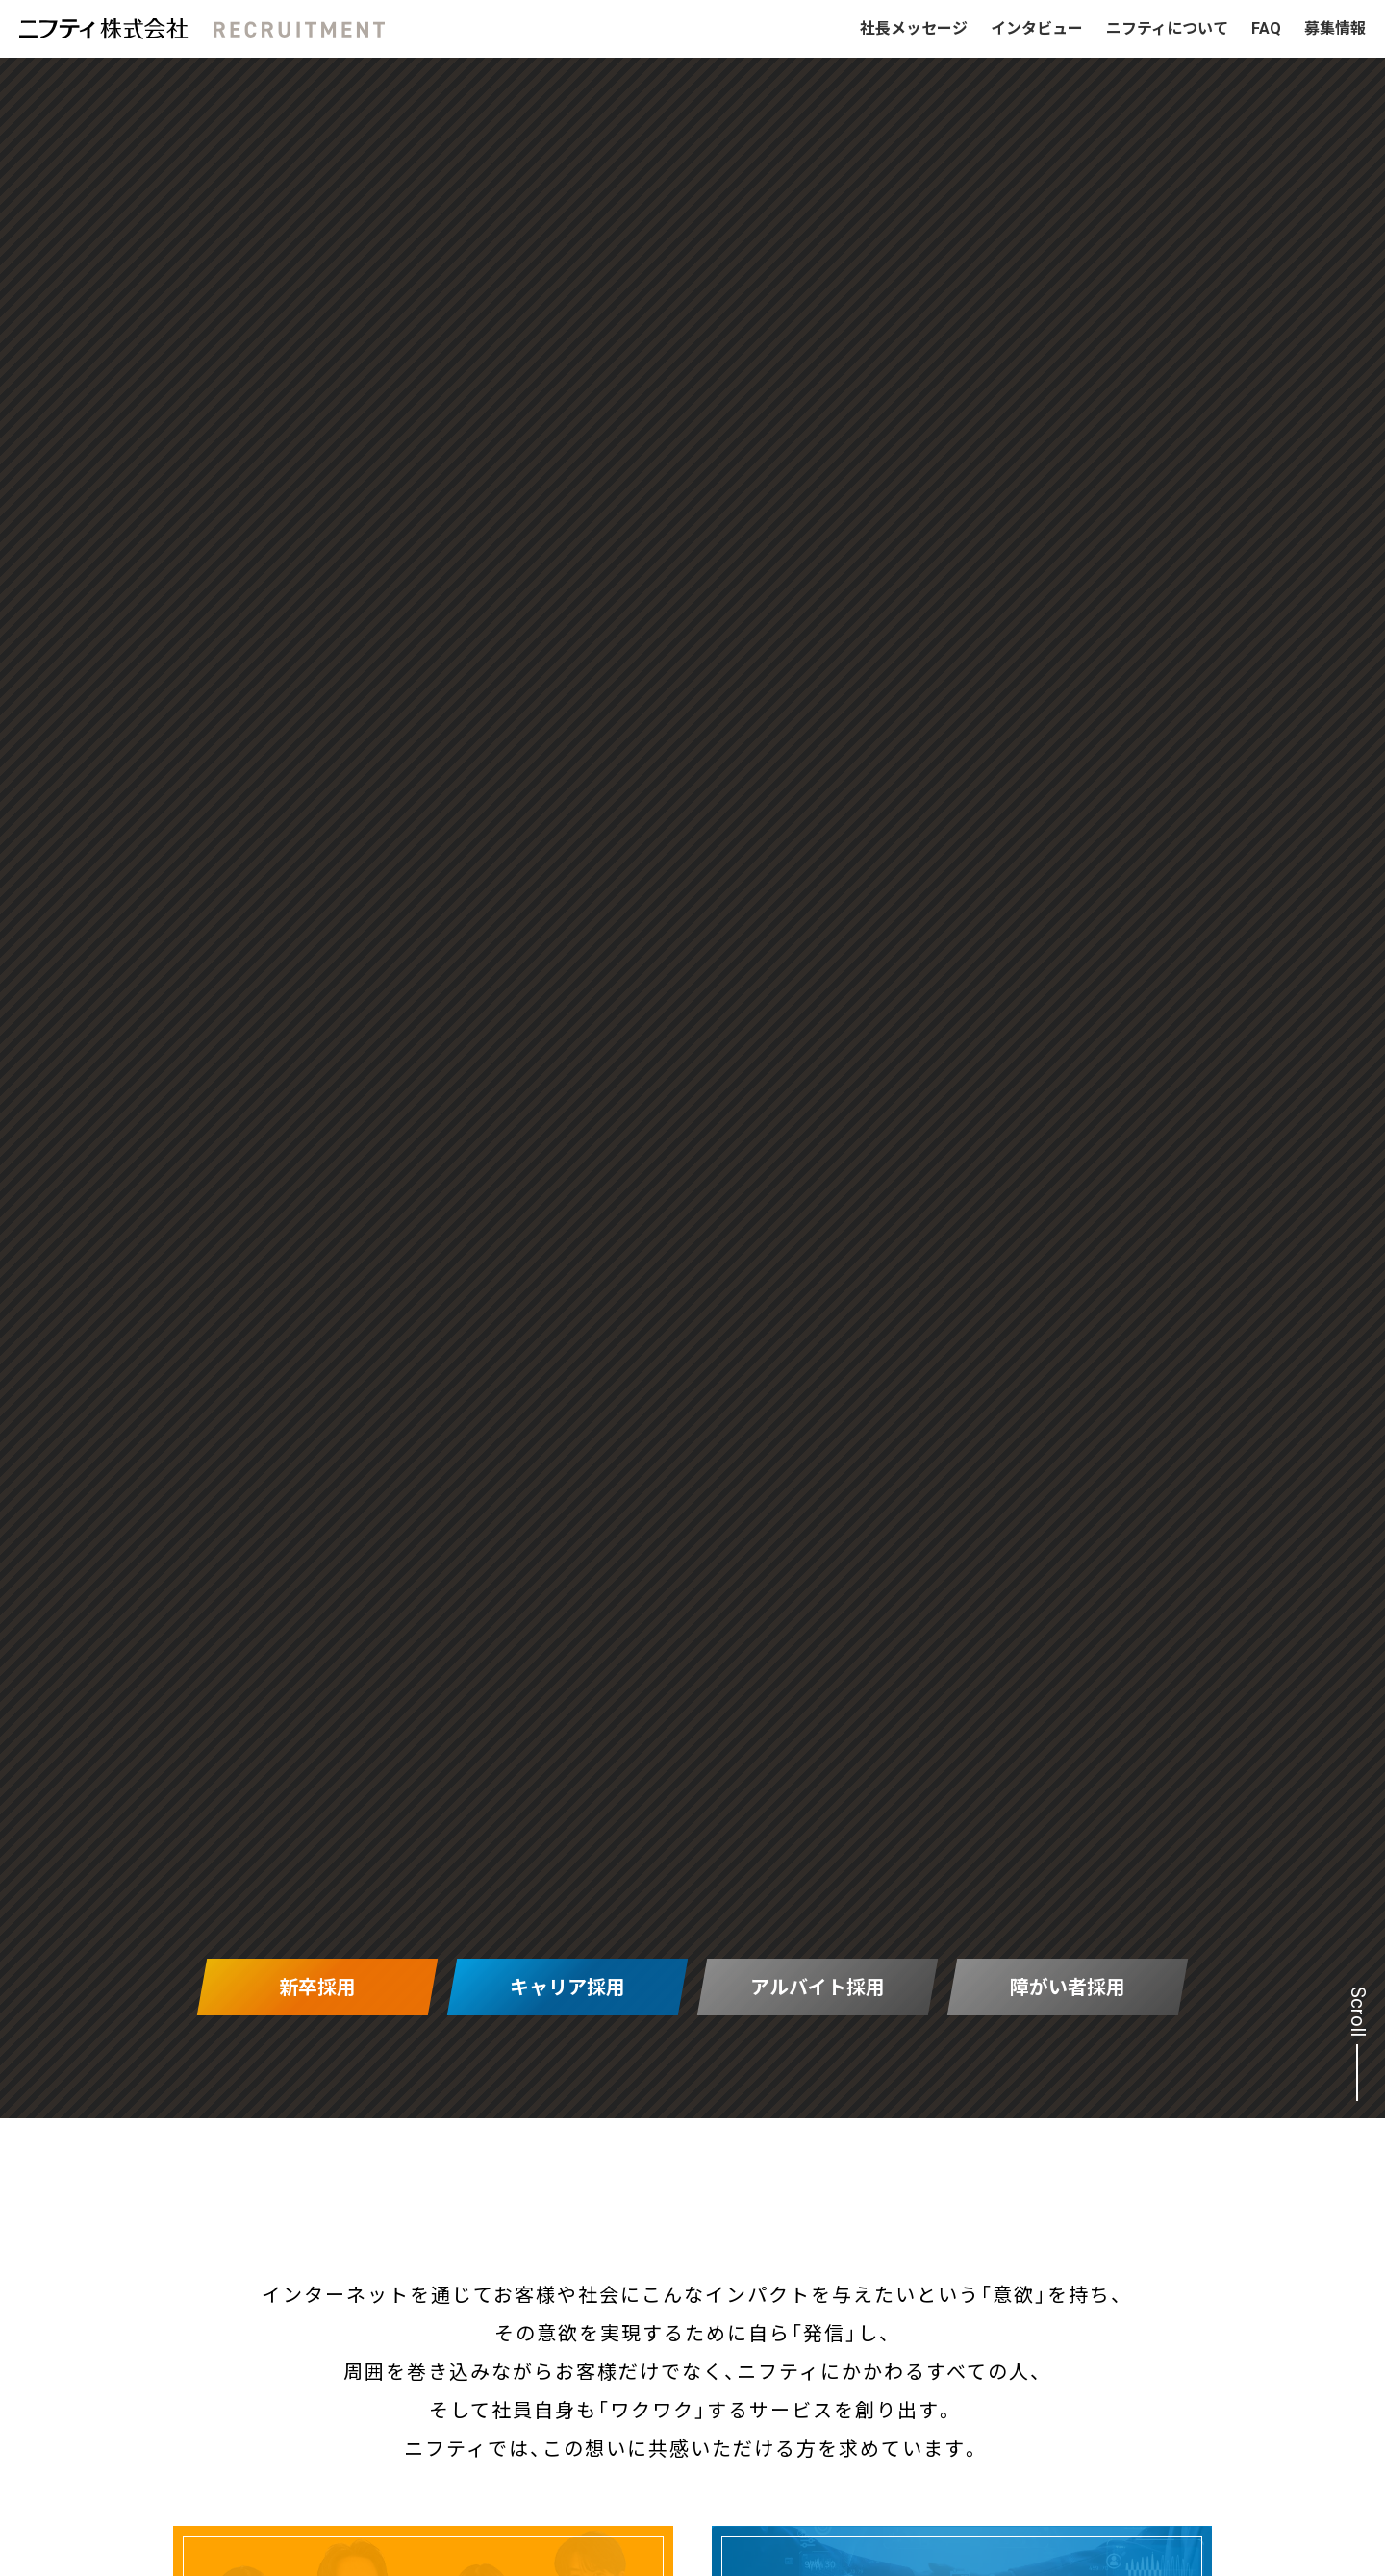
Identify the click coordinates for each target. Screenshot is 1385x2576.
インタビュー (1037, 28)
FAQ (1266, 28)
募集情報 (1335, 28)
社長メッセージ (914, 28)
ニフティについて (1167, 28)
